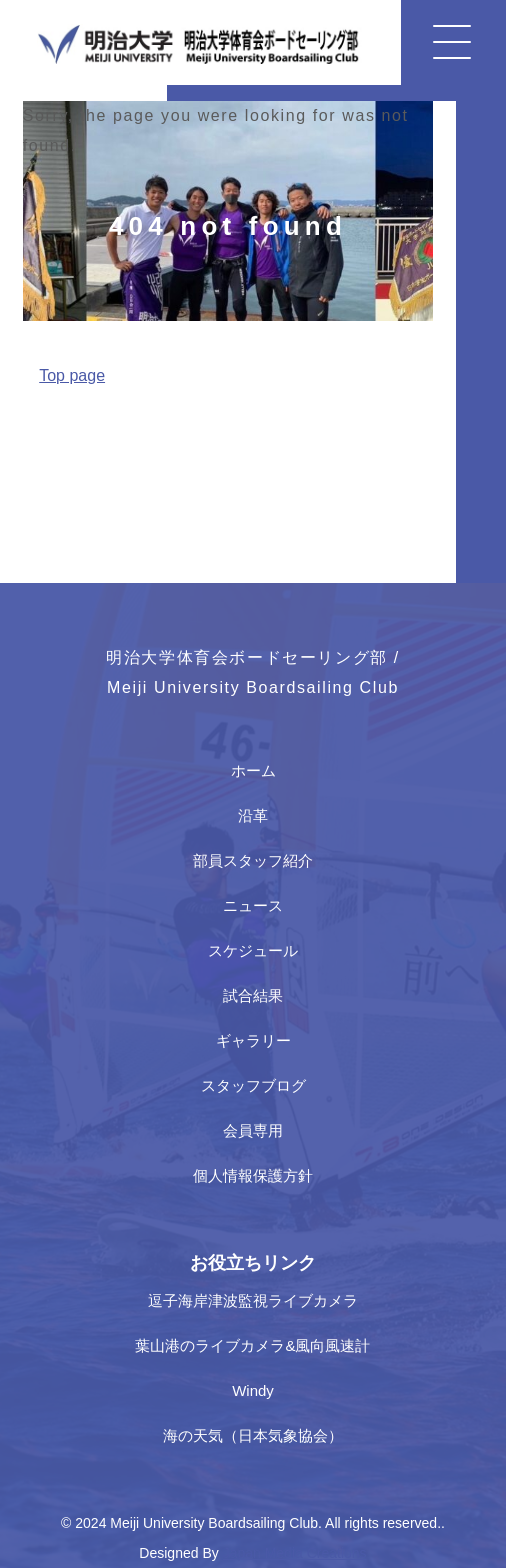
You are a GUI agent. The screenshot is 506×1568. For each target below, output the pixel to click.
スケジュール (253, 950)
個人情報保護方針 (253, 1175)
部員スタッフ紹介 (253, 860)
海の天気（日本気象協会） (253, 1435)
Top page (72, 375)
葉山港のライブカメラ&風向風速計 (252, 1345)
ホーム (253, 770)
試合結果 (253, 995)
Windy (253, 1390)
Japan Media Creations (295, 1553)
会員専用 (253, 1130)
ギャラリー (253, 1040)
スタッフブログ (253, 1085)
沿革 (253, 815)
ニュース (253, 905)
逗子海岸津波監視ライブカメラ (253, 1300)
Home (41, 422)
